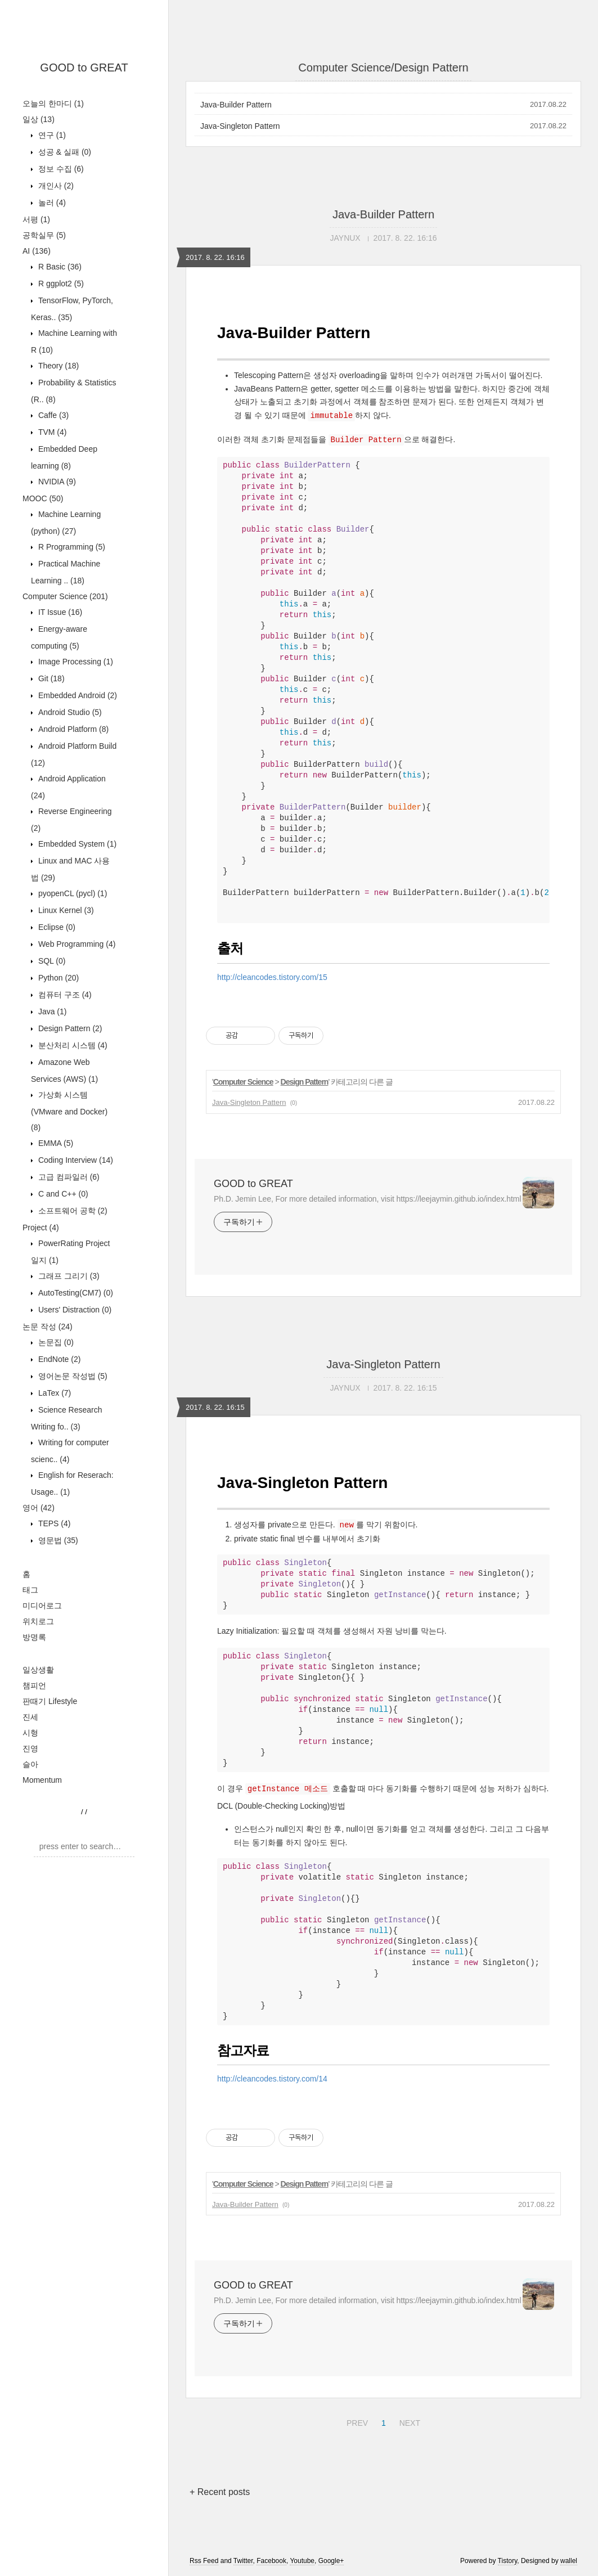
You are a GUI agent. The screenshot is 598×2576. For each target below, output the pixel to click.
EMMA (54, 1143)
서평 (36, 219)
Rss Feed (204, 2561)
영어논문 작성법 (71, 1376)
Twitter (243, 2561)
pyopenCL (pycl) (71, 893)
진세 (30, 1716)
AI (37, 250)
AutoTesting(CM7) (74, 1292)
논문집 (55, 1342)
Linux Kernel (65, 910)
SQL (50, 960)
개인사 (55, 185)
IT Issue (59, 612)
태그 (30, 1589)
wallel (568, 2561)
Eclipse (55, 927)
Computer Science (65, 596)
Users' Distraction (73, 1309)
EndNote (58, 1359)
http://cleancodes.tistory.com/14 (272, 2078)
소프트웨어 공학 (71, 1210)
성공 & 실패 (63, 151)
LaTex (53, 1392)
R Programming (70, 546)
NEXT (408, 2421)
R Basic (59, 266)
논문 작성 (48, 1326)
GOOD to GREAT (84, 67)
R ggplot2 (60, 283)
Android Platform (72, 729)
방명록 (34, 1637)
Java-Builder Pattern (236, 104)
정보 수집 (60, 168)
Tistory (508, 2561)
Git (50, 678)
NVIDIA (56, 481)
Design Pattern (69, 1028)
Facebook (271, 2561)
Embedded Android (76, 695)
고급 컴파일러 (68, 1176)
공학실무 (44, 235)
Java (51, 1011)
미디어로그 (42, 1605)
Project (41, 1227)
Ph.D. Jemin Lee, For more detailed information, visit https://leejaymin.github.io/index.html (367, 1198)
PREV (356, 2421)
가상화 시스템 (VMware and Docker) (69, 1111)
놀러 (51, 202)
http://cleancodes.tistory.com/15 (272, 977)
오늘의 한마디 (53, 103)
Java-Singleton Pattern (240, 126)
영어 (39, 1507)
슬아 (30, 1764)
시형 (30, 1732)
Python (57, 977)
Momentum (42, 1779)
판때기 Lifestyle (50, 1701)
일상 (39, 119)
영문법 (57, 1540)
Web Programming (75, 943)
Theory (57, 365)
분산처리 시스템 (71, 1045)
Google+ (331, 2561)
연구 (51, 135)
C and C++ (62, 1193)
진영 (30, 1748)
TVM (51, 432)
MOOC (43, 498)
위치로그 (38, 1621)
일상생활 (38, 1669)
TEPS (53, 1523)
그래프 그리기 (68, 1275)
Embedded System (76, 843)
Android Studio (69, 712)
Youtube (302, 2561)
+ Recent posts (220, 2492)
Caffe (52, 415)
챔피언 (34, 1685)
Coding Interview (74, 1160)
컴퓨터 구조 (64, 994)
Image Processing (74, 661)
